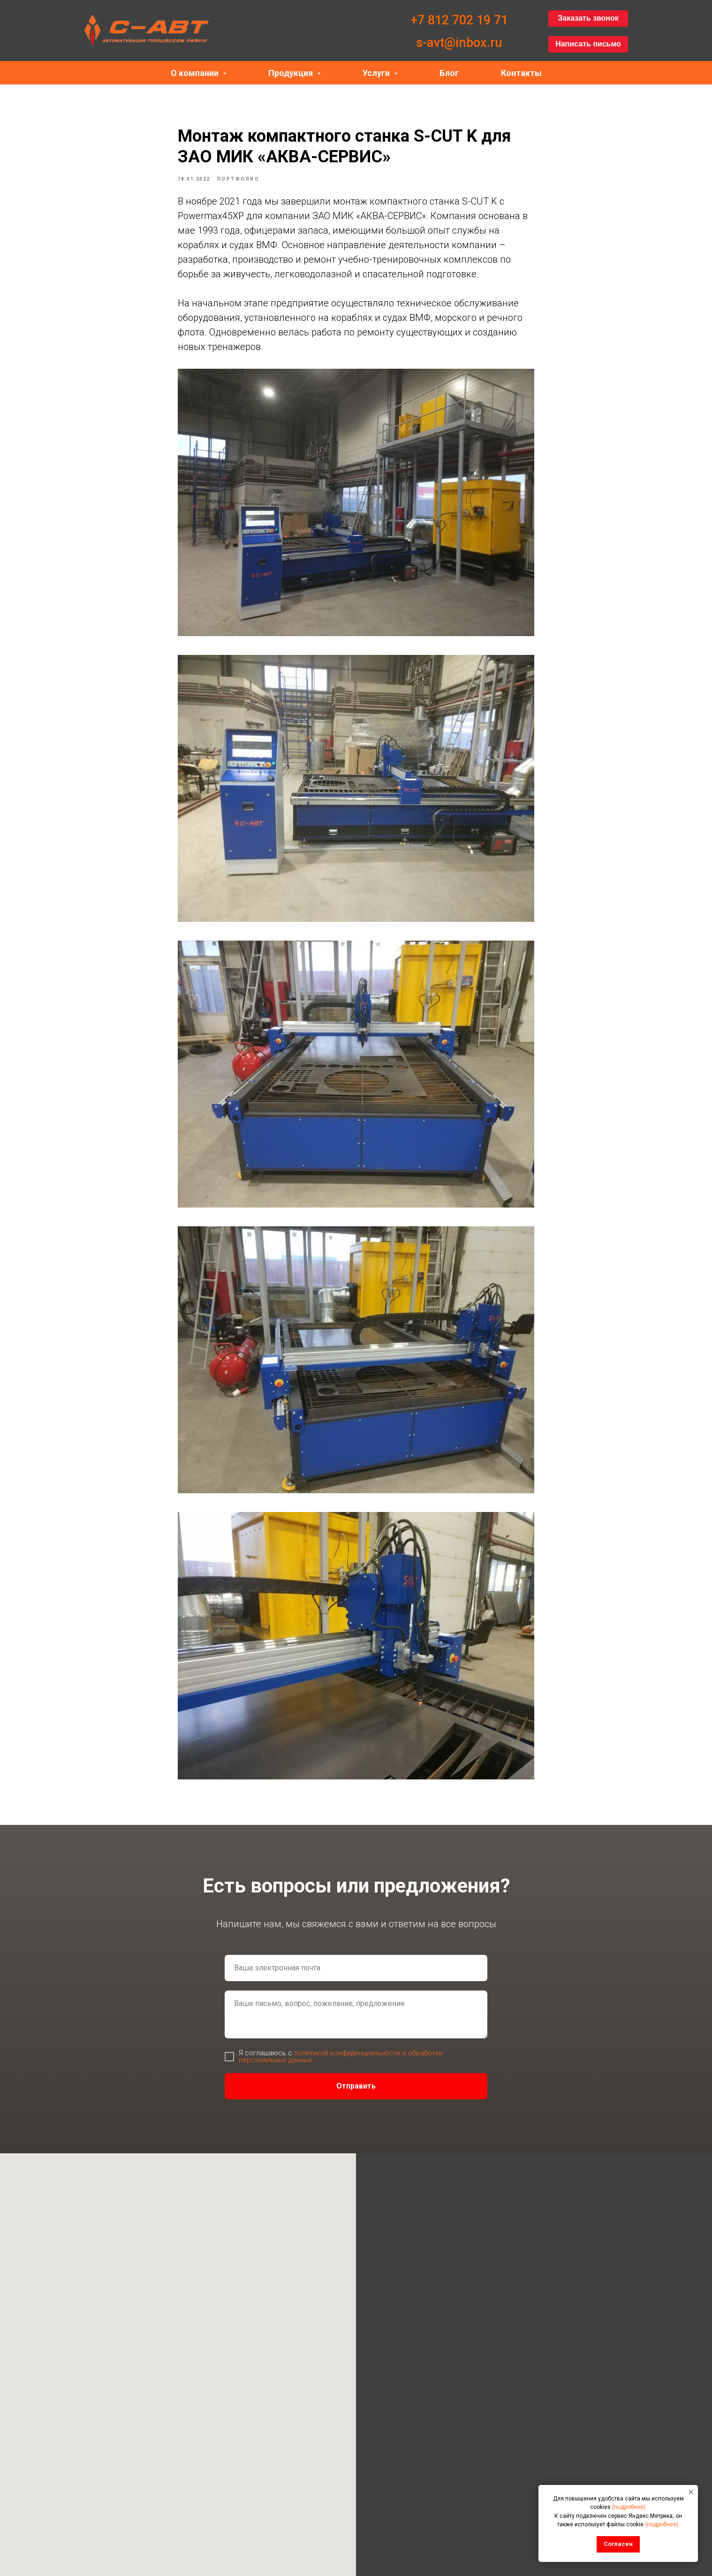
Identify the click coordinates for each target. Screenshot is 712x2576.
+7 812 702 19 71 (459, 20)
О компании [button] (195, 73)
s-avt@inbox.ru (459, 42)
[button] (588, 18)
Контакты (521, 73)
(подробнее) (628, 2507)
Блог (449, 73)
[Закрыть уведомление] (691, 2492)
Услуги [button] (377, 73)
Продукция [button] (291, 73)
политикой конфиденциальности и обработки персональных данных (341, 2063)
